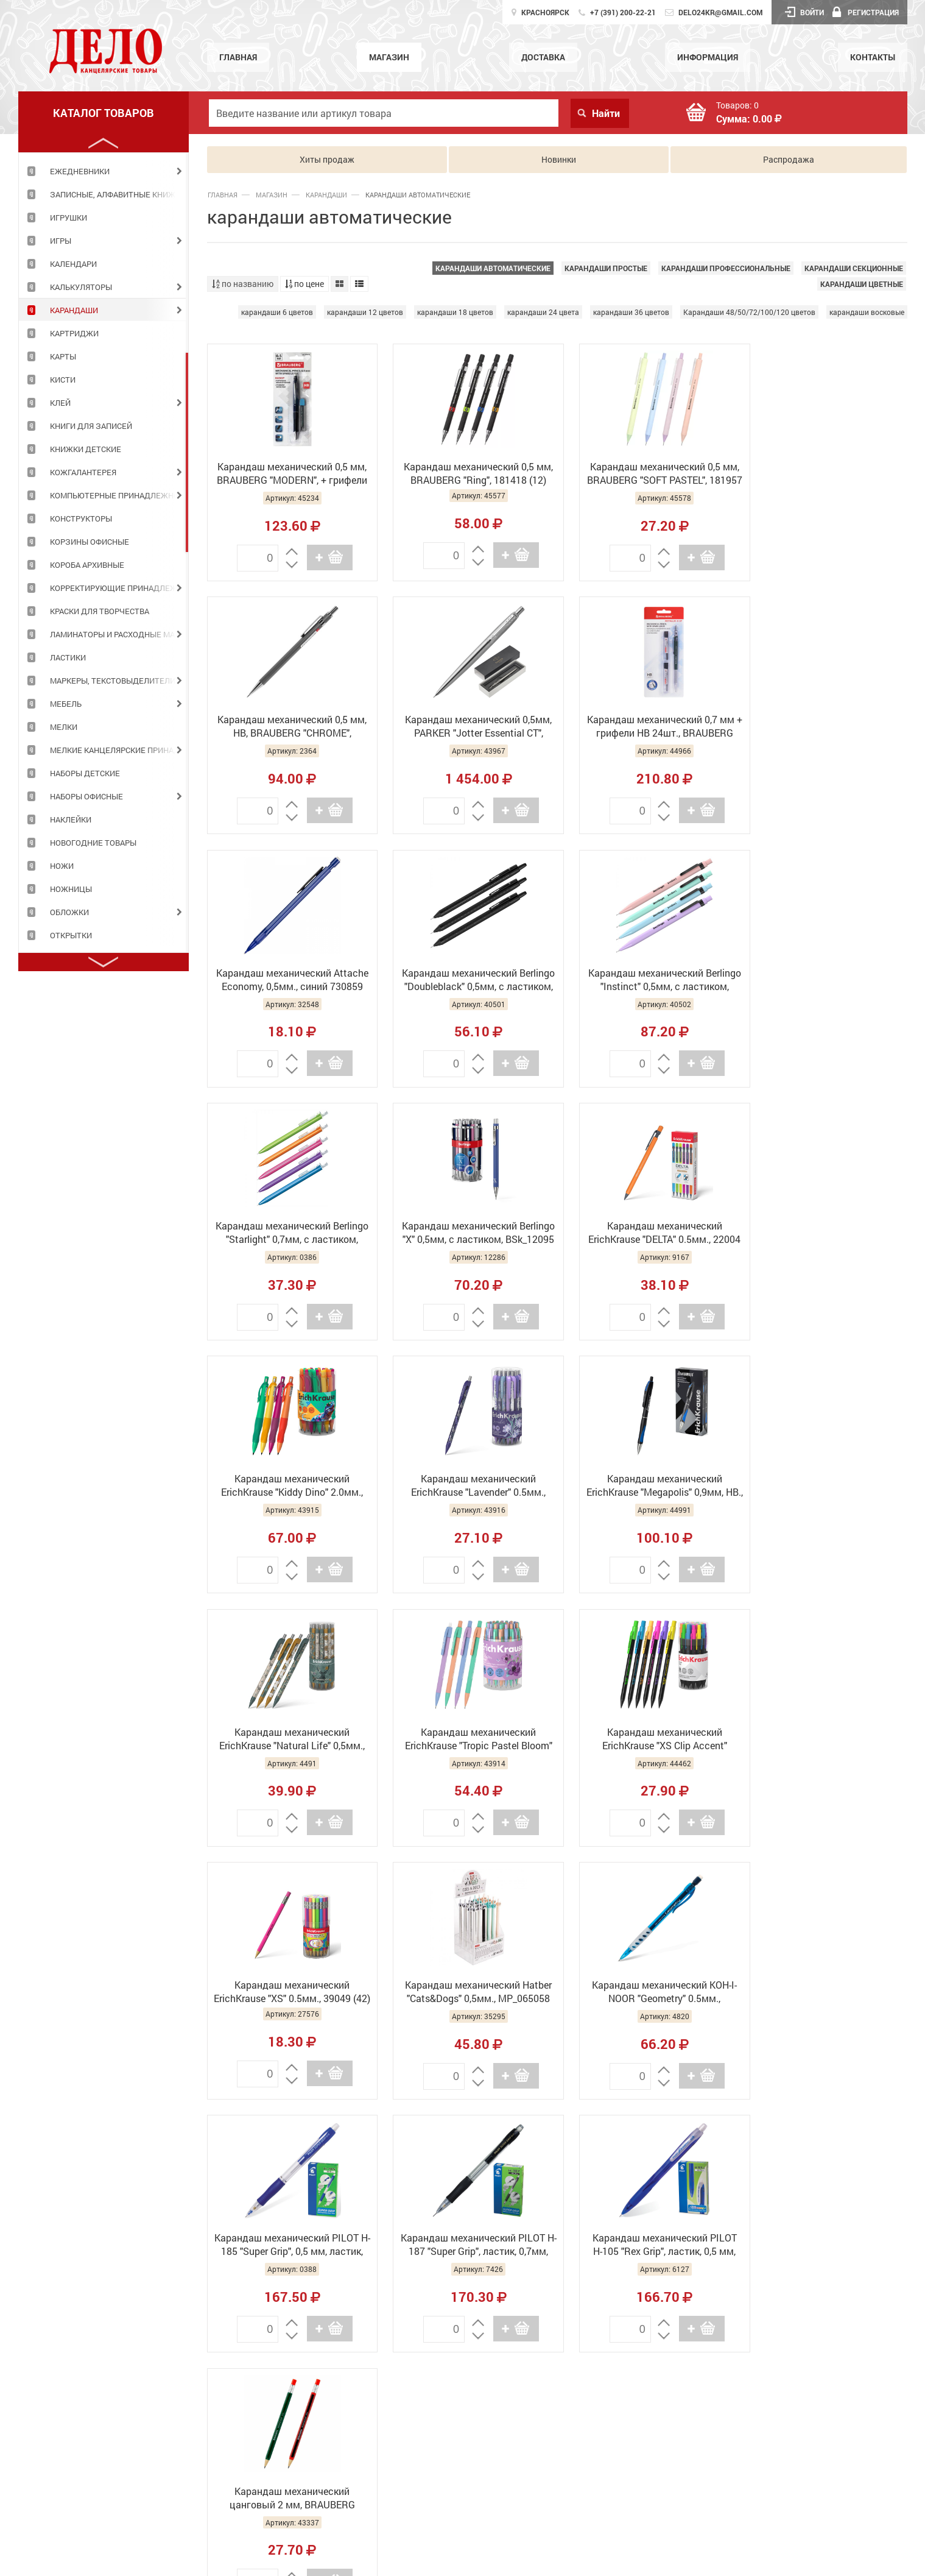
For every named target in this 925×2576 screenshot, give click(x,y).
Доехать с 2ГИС (891, 2284)
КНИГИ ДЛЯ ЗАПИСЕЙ (91, 425)
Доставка (543, 57)
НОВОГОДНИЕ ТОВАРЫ (93, 842)
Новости (458, 2451)
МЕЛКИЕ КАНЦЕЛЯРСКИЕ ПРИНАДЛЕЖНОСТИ (119, 750)
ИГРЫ (60, 240)
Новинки (558, 159)
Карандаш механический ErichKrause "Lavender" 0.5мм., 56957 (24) (467, 1233)
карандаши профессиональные (725, 268)
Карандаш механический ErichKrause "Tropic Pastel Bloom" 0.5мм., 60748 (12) (288, 1486)
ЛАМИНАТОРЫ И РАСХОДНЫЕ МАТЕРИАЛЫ (119, 634)
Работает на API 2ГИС (824, 2277)
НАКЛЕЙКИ (70, 819)
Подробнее (43, 2465)
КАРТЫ (63, 356)
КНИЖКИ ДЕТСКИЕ (85, 449)
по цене (304, 283)
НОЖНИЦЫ (71, 888)
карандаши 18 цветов (455, 312)
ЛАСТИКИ (68, 657)
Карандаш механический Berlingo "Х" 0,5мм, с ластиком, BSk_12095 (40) (646, 980)
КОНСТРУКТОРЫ (81, 518)
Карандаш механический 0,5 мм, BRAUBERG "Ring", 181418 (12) (467, 473)
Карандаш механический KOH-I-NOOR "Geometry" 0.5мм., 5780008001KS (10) (288, 1738)
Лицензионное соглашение (818, 2283)
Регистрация (865, 12)
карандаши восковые (866, 312)
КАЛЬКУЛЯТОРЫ (81, 286)
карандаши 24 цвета (543, 312)
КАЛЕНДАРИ (73, 263)
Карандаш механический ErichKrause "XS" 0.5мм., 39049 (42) (646, 1486)
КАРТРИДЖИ (74, 333)
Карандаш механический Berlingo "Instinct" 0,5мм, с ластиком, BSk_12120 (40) (288, 980)
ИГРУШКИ (68, 217)
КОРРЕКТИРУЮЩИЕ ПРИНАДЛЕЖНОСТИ (119, 587)
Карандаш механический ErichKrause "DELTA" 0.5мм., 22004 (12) (825, 980)
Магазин (389, 57)
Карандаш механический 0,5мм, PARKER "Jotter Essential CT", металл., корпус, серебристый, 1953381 (288, 727)
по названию (242, 283)
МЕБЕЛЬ (66, 703)
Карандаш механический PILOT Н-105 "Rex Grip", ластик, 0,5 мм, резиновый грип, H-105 (825, 1738)
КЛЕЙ (60, 402)
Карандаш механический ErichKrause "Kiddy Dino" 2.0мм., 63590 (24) (288, 1233)
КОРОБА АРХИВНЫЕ (87, 564)
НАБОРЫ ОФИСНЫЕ (86, 796)
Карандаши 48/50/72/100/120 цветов (749, 312)
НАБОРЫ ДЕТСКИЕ (85, 773)
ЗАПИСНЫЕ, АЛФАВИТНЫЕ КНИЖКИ (118, 194)
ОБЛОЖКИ (69, 912)
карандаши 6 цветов (277, 312)
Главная (238, 57)
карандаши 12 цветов (365, 312)
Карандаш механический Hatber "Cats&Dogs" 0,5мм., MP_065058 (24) (825, 1486)
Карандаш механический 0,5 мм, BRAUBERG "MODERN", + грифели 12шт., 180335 (288, 474)
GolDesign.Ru (763, 2559)
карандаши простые (605, 268)
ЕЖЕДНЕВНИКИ (80, 171)
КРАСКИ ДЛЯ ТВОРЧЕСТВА (99, 611)
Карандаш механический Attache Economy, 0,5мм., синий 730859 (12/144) (646, 727)
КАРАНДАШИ (74, 310)
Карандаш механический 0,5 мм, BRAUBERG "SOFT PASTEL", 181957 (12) (646, 474)
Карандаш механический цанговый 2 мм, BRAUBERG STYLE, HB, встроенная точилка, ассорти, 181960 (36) (288, 1991)
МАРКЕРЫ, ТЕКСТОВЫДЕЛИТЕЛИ (112, 680)
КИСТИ (63, 379)
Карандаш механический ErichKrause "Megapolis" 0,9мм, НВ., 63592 (646, 1233)
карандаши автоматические (492, 268)
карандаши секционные (853, 268)
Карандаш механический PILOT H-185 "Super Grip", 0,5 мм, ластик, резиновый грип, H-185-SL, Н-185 (467, 1738)
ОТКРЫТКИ (71, 935)
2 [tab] (187, 452)
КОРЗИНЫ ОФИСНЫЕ (89, 541)
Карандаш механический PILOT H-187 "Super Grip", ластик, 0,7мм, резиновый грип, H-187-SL (646, 1738)
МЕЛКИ (63, 726)
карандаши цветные (861, 284)
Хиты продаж (327, 159)
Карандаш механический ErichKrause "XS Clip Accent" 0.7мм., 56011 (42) (467, 1486)
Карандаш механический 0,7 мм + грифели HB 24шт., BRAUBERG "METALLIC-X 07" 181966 (467, 727)
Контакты (872, 57)
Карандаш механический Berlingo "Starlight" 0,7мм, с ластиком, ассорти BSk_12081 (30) (467, 980)
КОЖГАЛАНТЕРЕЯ (83, 472)
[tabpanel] (103, 170)
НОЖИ (62, 865)
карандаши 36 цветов (631, 312)
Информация (707, 57)
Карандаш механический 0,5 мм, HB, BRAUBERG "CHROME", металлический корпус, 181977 (825, 474)
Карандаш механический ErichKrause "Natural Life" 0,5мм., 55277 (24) (825, 1233)
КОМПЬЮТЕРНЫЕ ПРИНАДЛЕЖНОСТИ (119, 495)
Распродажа (788, 159)
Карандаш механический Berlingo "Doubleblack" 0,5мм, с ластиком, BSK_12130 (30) (825, 727)
